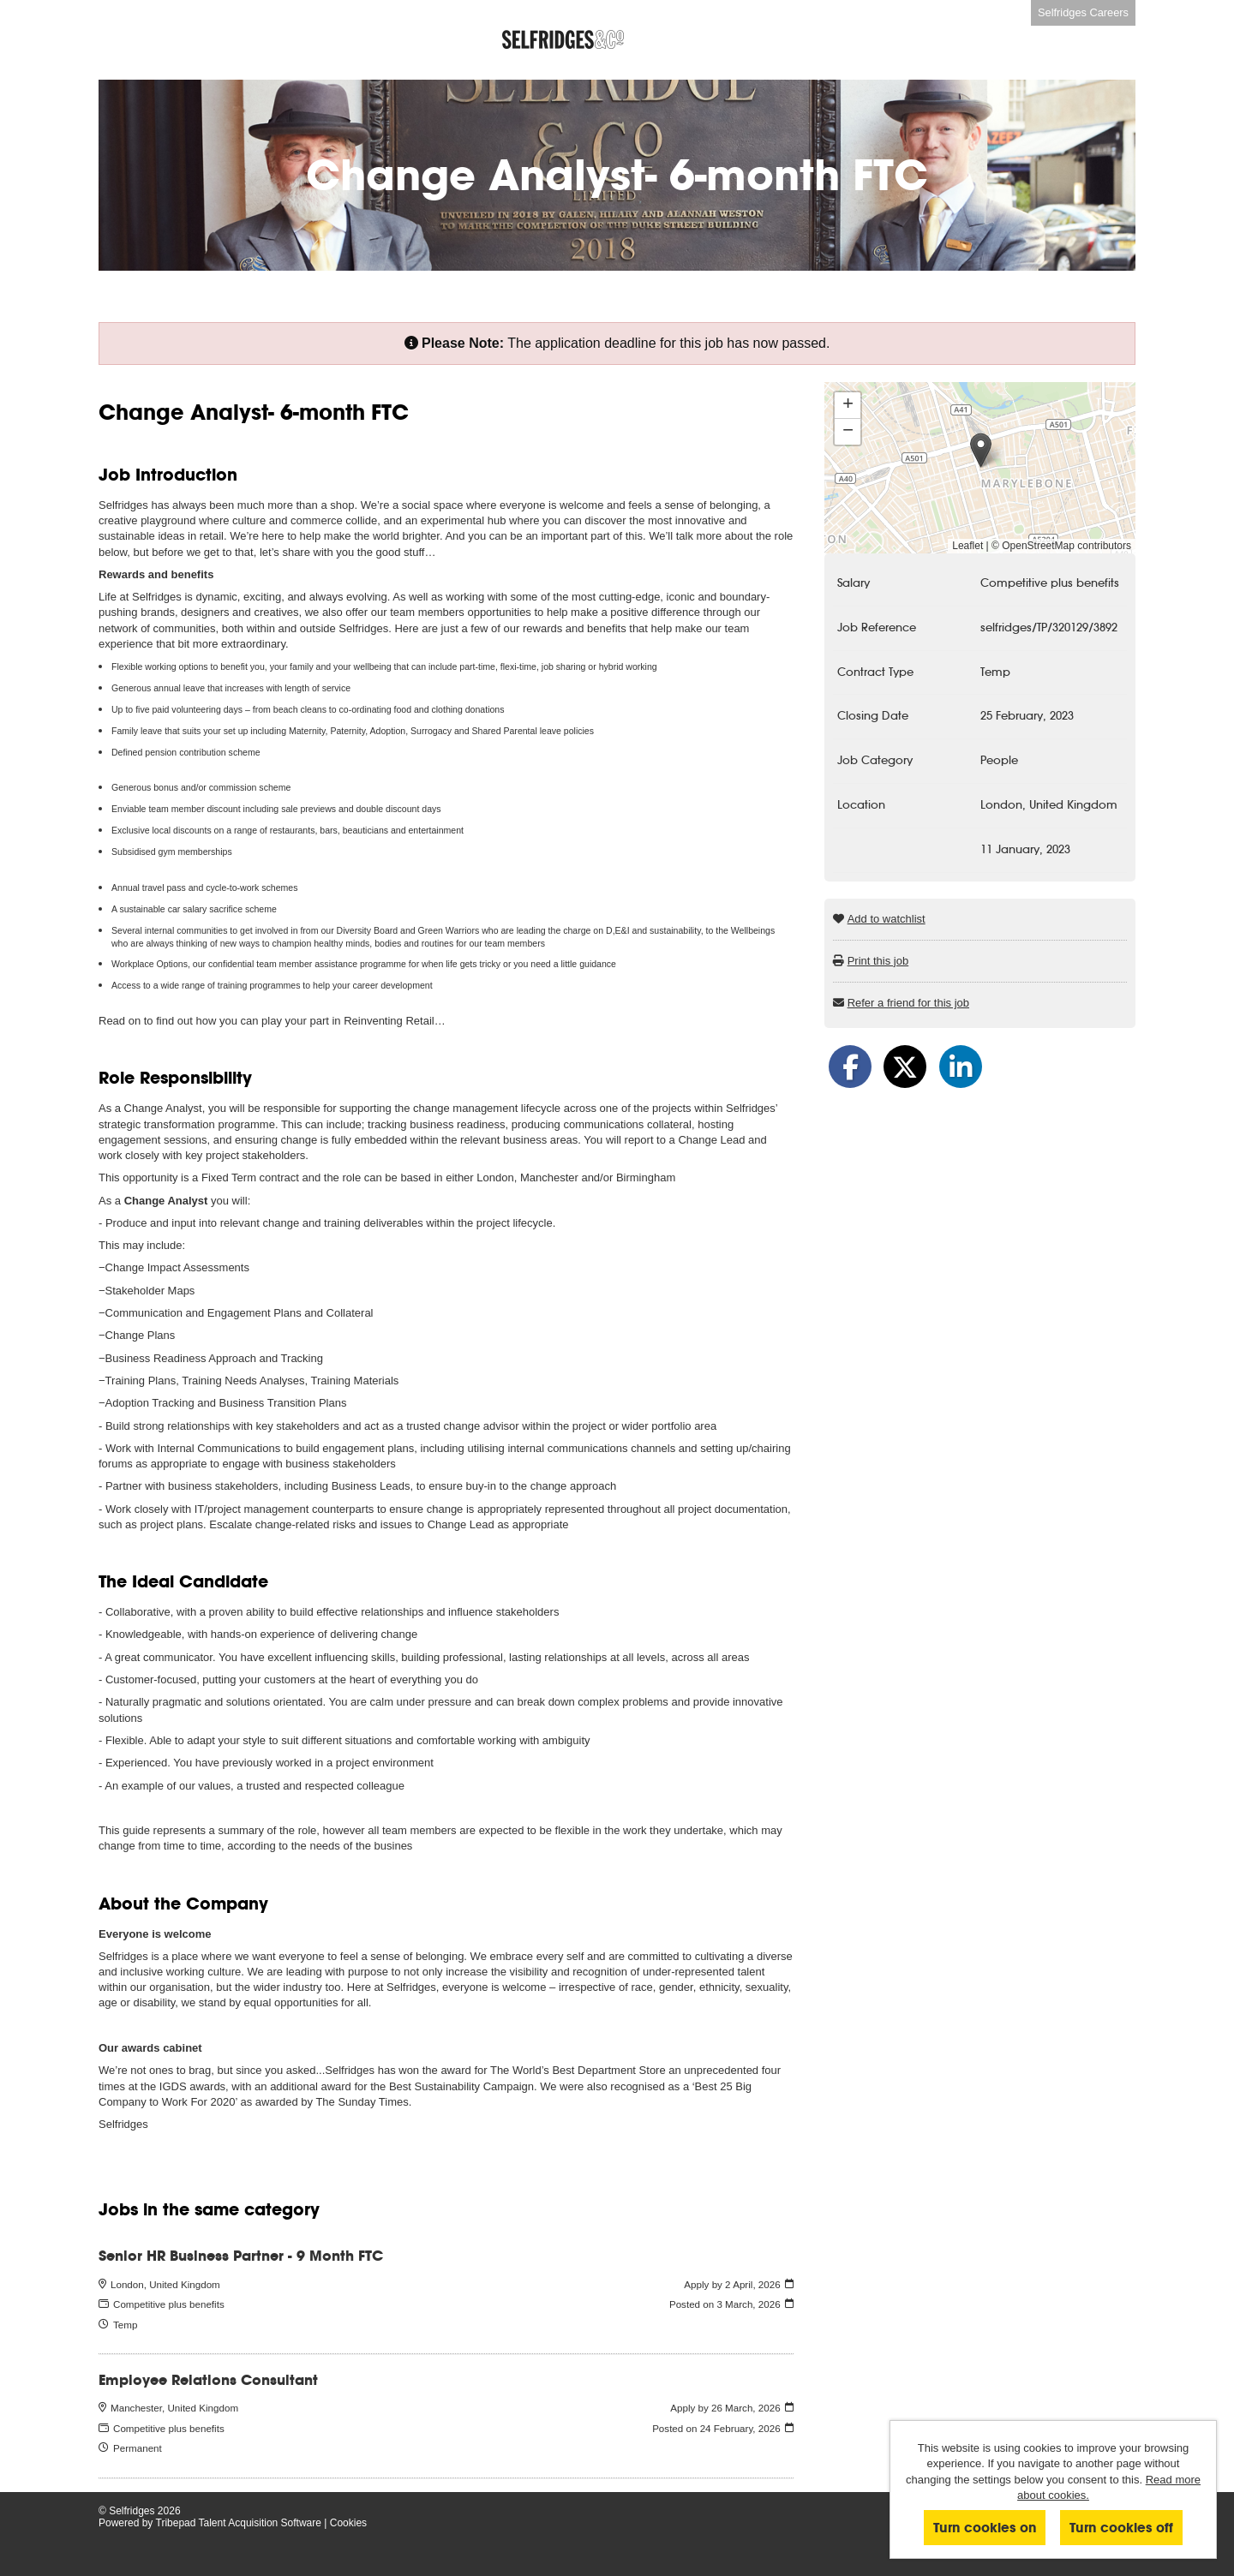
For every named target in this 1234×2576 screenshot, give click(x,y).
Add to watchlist (887, 918)
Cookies (348, 2523)
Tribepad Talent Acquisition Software (238, 2523)
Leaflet (967, 546)
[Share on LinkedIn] (960, 1066)
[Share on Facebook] (850, 1066)
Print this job (878, 960)
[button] (980, 450)
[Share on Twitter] (905, 1066)
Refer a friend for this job (908, 1002)
